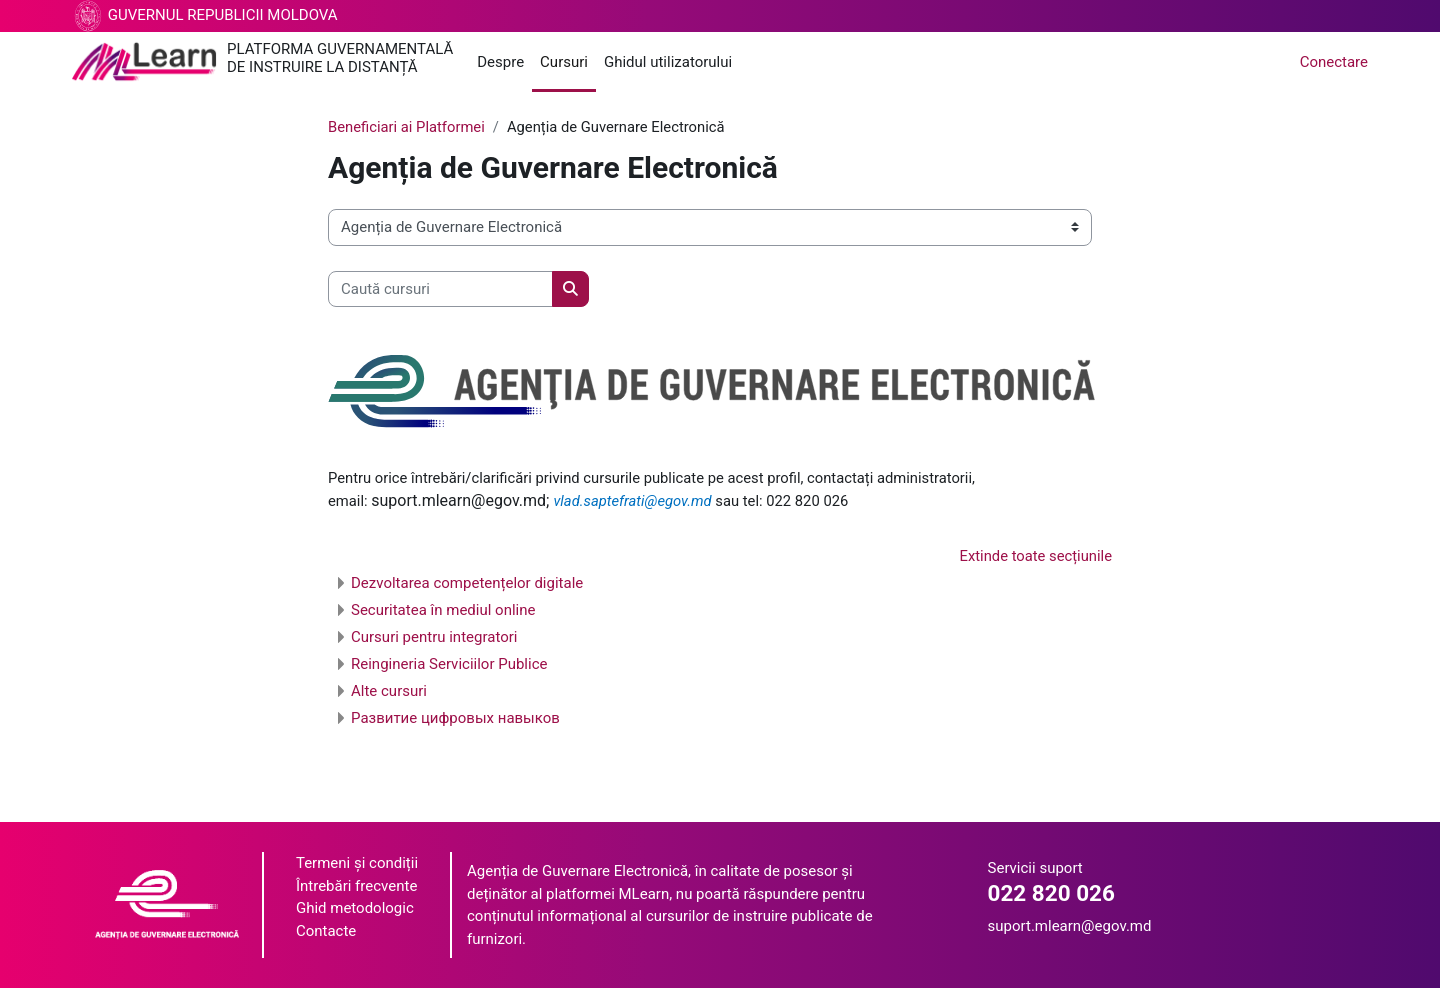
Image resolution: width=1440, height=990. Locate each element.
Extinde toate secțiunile (1034, 557)
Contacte (326, 932)
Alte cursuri (389, 693)
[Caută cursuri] (440, 289)
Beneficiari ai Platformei (407, 127)
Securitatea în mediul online (443, 612)
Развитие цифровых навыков (455, 720)
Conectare (1334, 62)
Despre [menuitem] (500, 62)
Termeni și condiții (357, 865)
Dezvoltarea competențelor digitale (467, 585)
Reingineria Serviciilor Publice (449, 666)
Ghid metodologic (355, 910)
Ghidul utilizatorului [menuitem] (668, 62)
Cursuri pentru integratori (434, 639)
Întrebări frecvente (356, 887)
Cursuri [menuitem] (564, 62)
